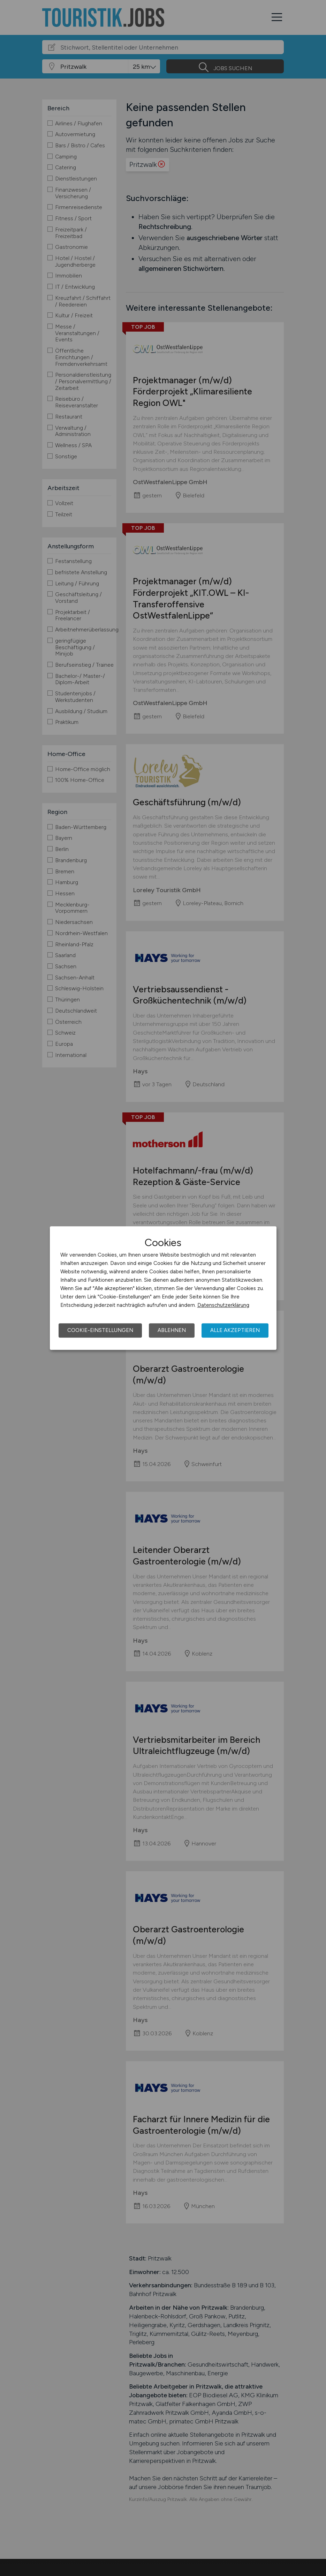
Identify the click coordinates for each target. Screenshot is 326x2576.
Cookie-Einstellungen (100, 1330)
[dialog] (163, 1288)
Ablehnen (172, 1330)
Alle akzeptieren (235, 1330)
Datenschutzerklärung (223, 1305)
